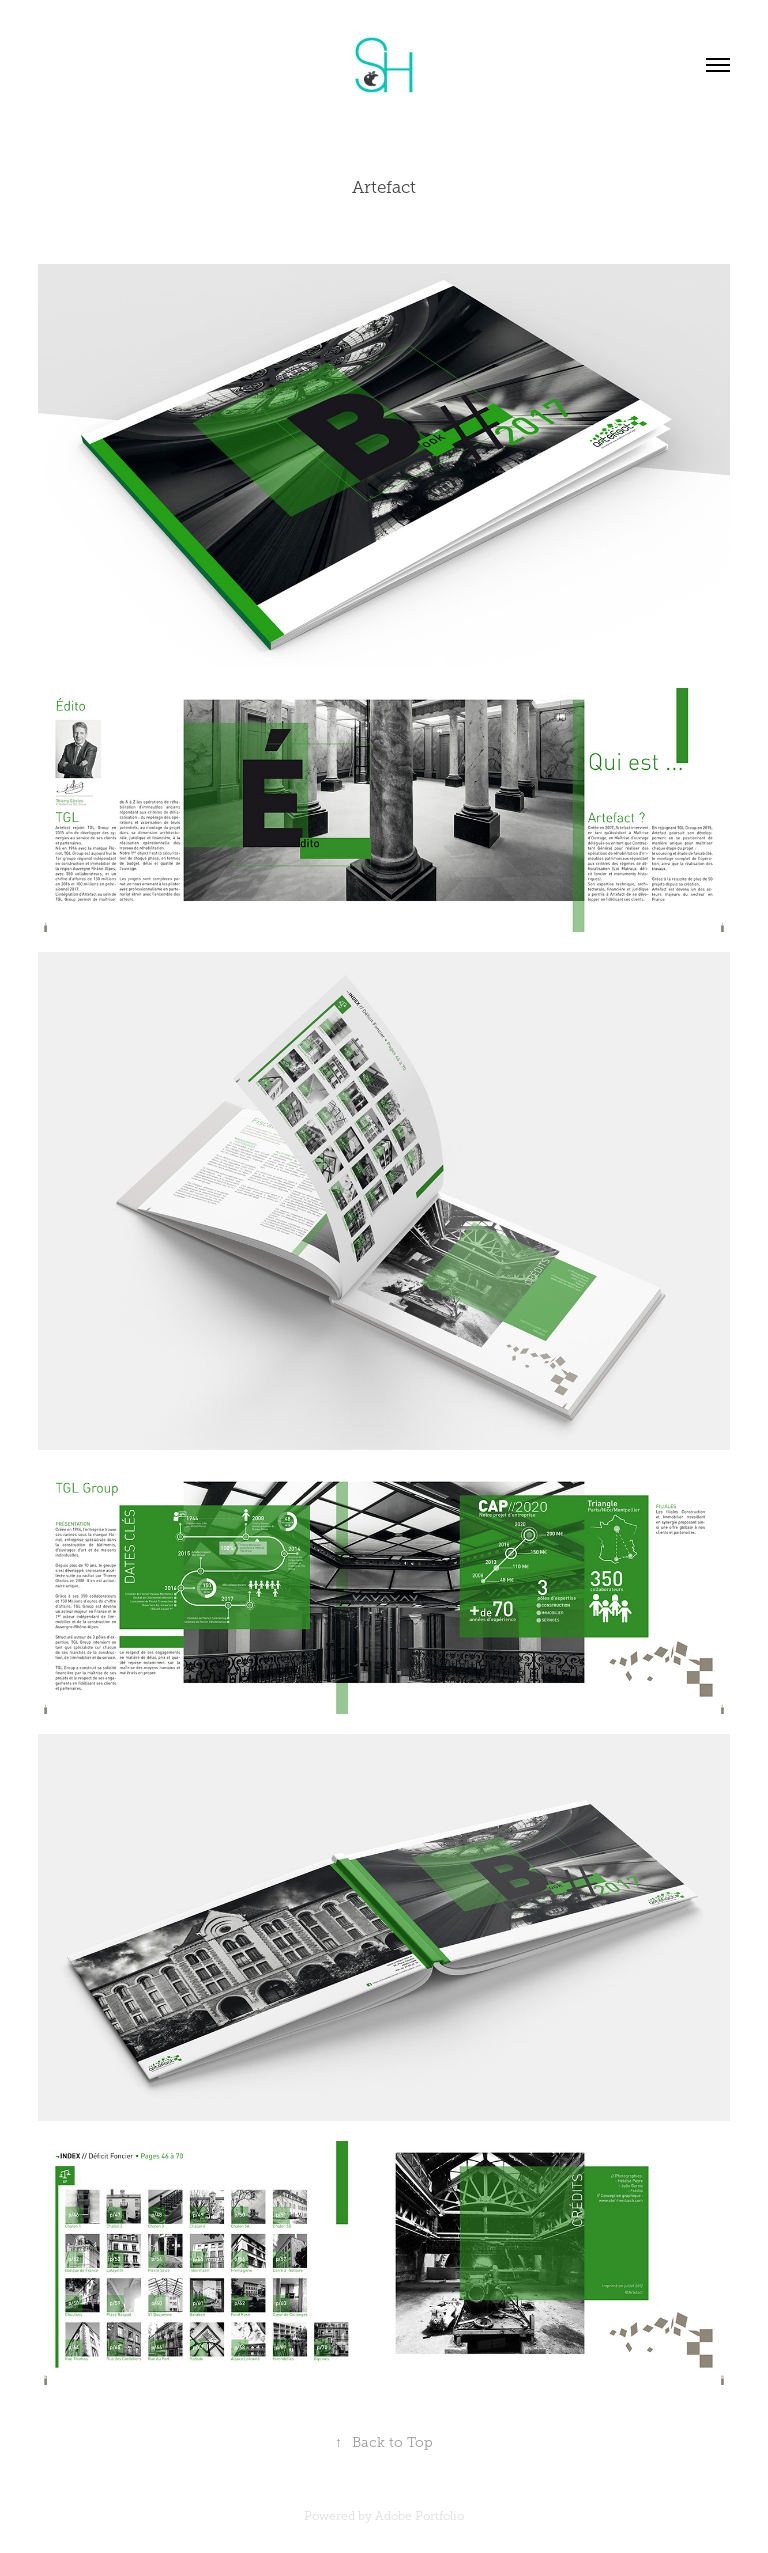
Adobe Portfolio (419, 2516)
